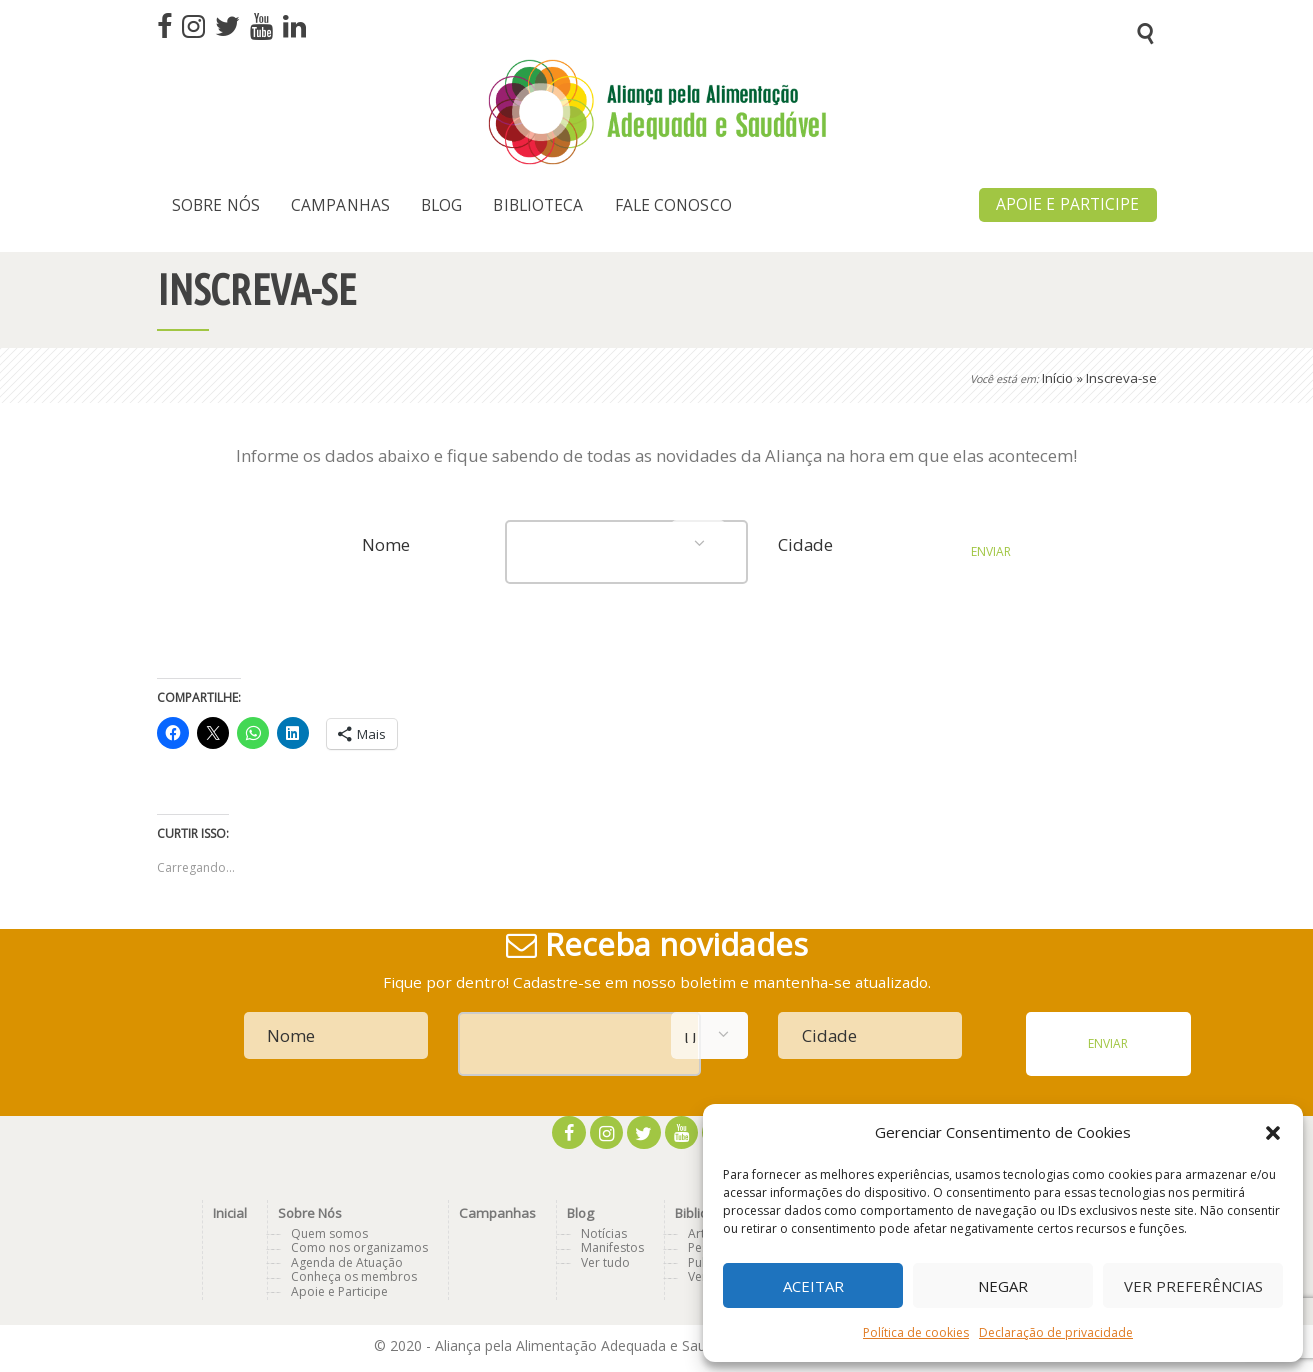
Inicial (230, 1213)
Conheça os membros (354, 1276)
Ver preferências (1193, 1286)
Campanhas (497, 1213)
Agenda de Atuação (347, 1262)
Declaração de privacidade (1056, 1332)
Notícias (604, 1233)
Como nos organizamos (359, 1247)
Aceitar (813, 1286)
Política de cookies (916, 1332)
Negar (1003, 1286)
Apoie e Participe (339, 1291)
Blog (580, 1213)
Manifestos (612, 1247)
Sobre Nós (310, 1213)
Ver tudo (605, 1262)
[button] (1273, 1133)
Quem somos (329, 1233)
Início (1057, 378)
